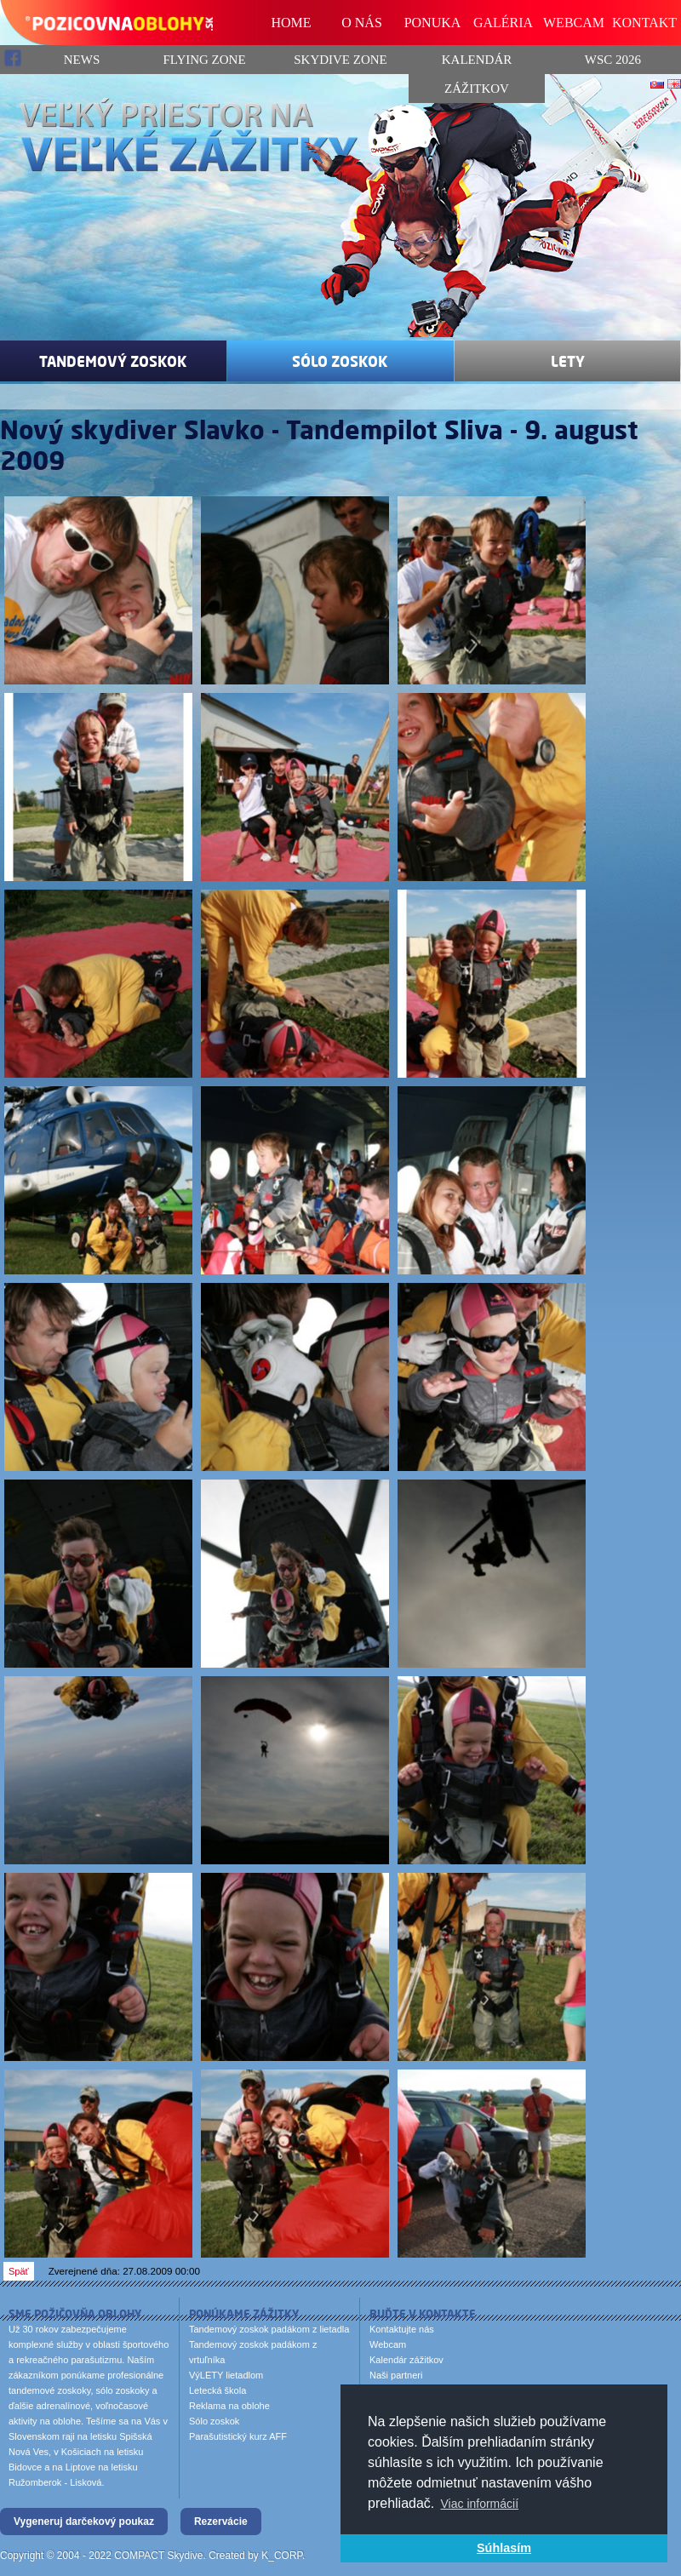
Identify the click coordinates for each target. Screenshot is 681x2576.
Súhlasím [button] (504, 2548)
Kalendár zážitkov (477, 74)
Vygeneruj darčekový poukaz (84, 2521)
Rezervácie (221, 2521)
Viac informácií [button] (480, 2503)
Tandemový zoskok (113, 361)
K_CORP (281, 2556)
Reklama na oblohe (229, 2406)
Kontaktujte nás (401, 2329)
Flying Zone (204, 59)
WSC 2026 (613, 59)
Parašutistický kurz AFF (238, 2436)
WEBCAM (573, 22)
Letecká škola (217, 2390)
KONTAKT (644, 22)
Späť (18, 2271)
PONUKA (432, 22)
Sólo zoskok (340, 361)
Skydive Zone (340, 59)
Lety (568, 361)
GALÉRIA (503, 22)
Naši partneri (395, 2375)
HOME (291, 22)
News (50, 58)
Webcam (387, 2344)
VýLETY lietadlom (226, 2375)
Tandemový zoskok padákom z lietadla (269, 2329)
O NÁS (361, 22)
